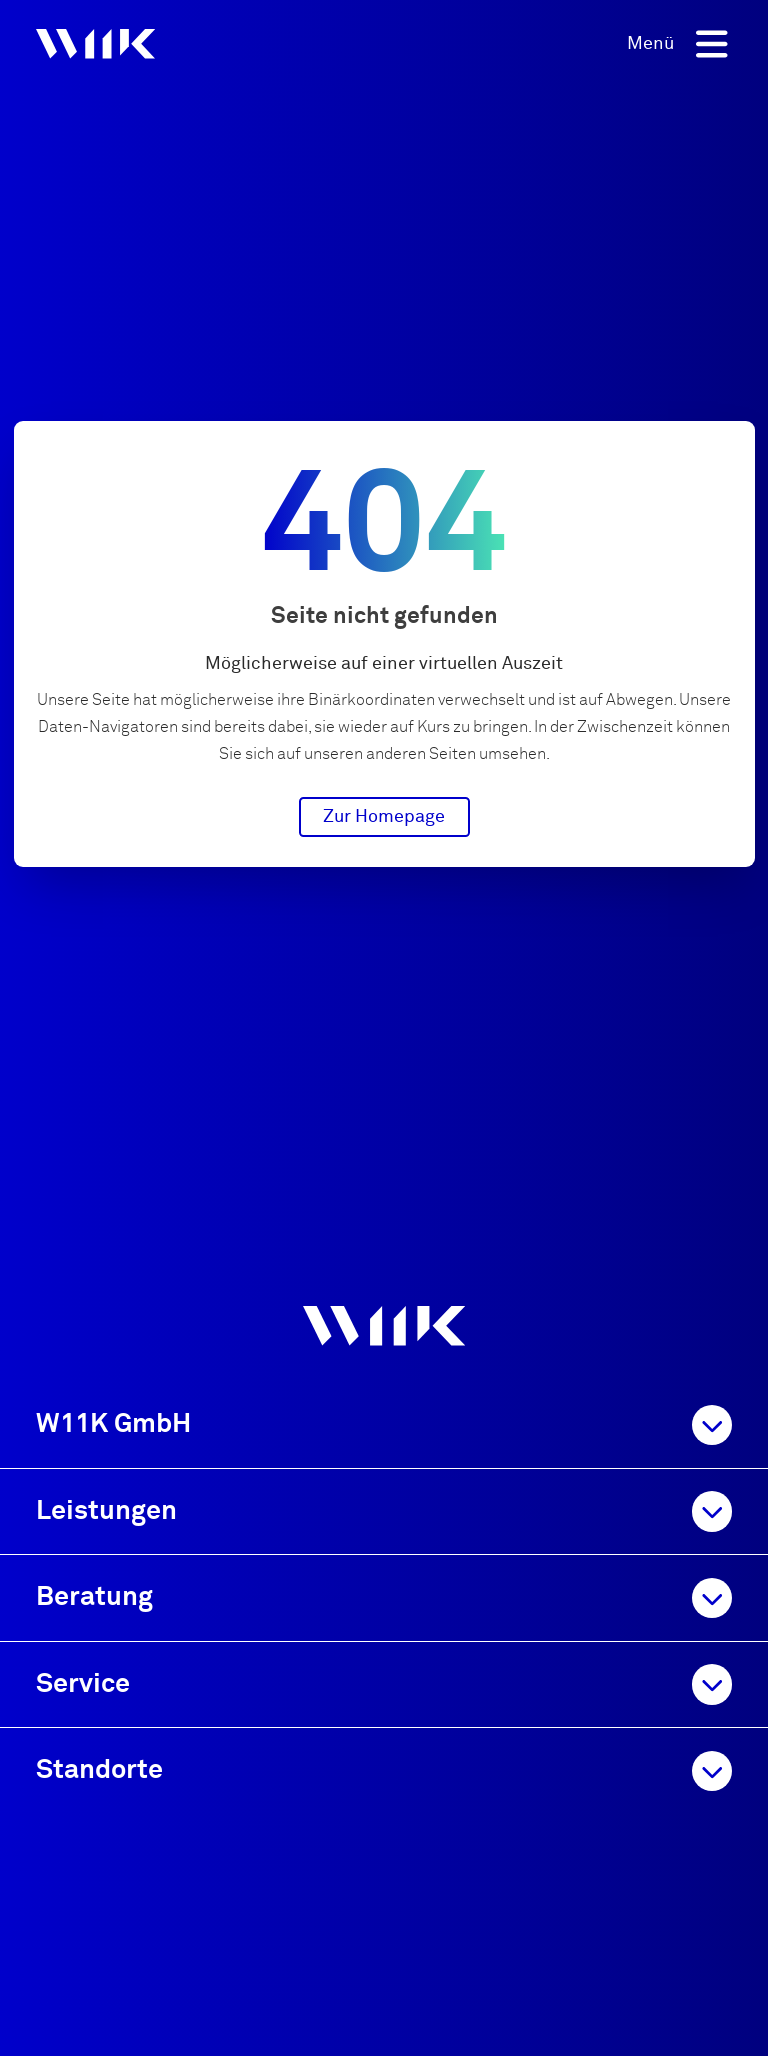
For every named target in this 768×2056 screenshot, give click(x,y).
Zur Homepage (384, 817)
